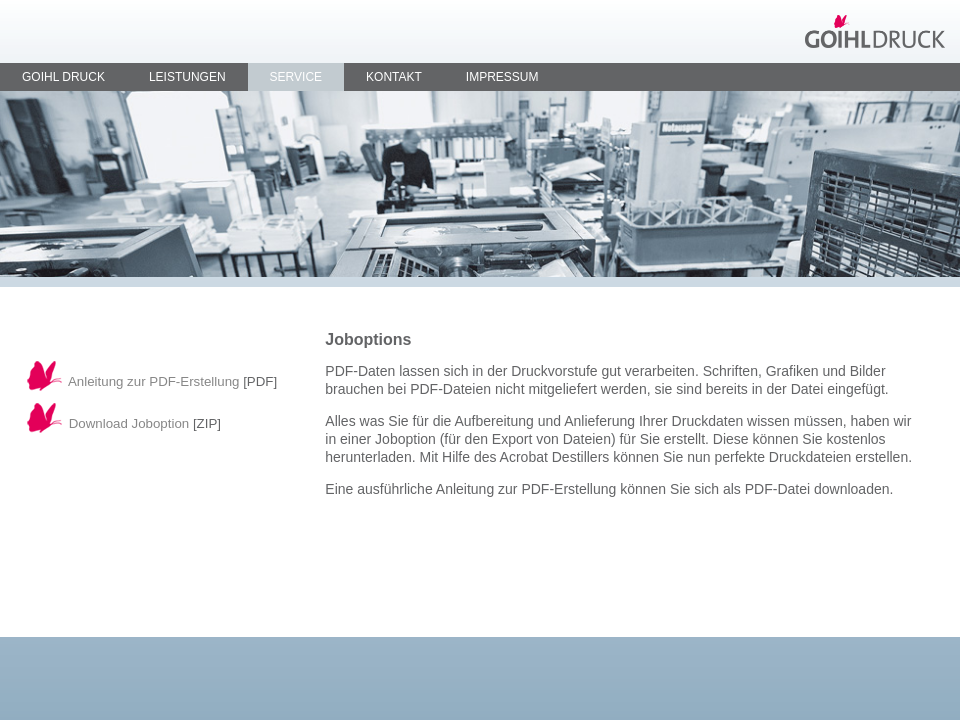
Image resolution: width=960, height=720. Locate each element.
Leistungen (187, 77)
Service (296, 77)
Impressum (502, 77)
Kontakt (394, 77)
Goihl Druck (63, 77)
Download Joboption (129, 423)
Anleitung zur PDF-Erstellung (153, 381)
